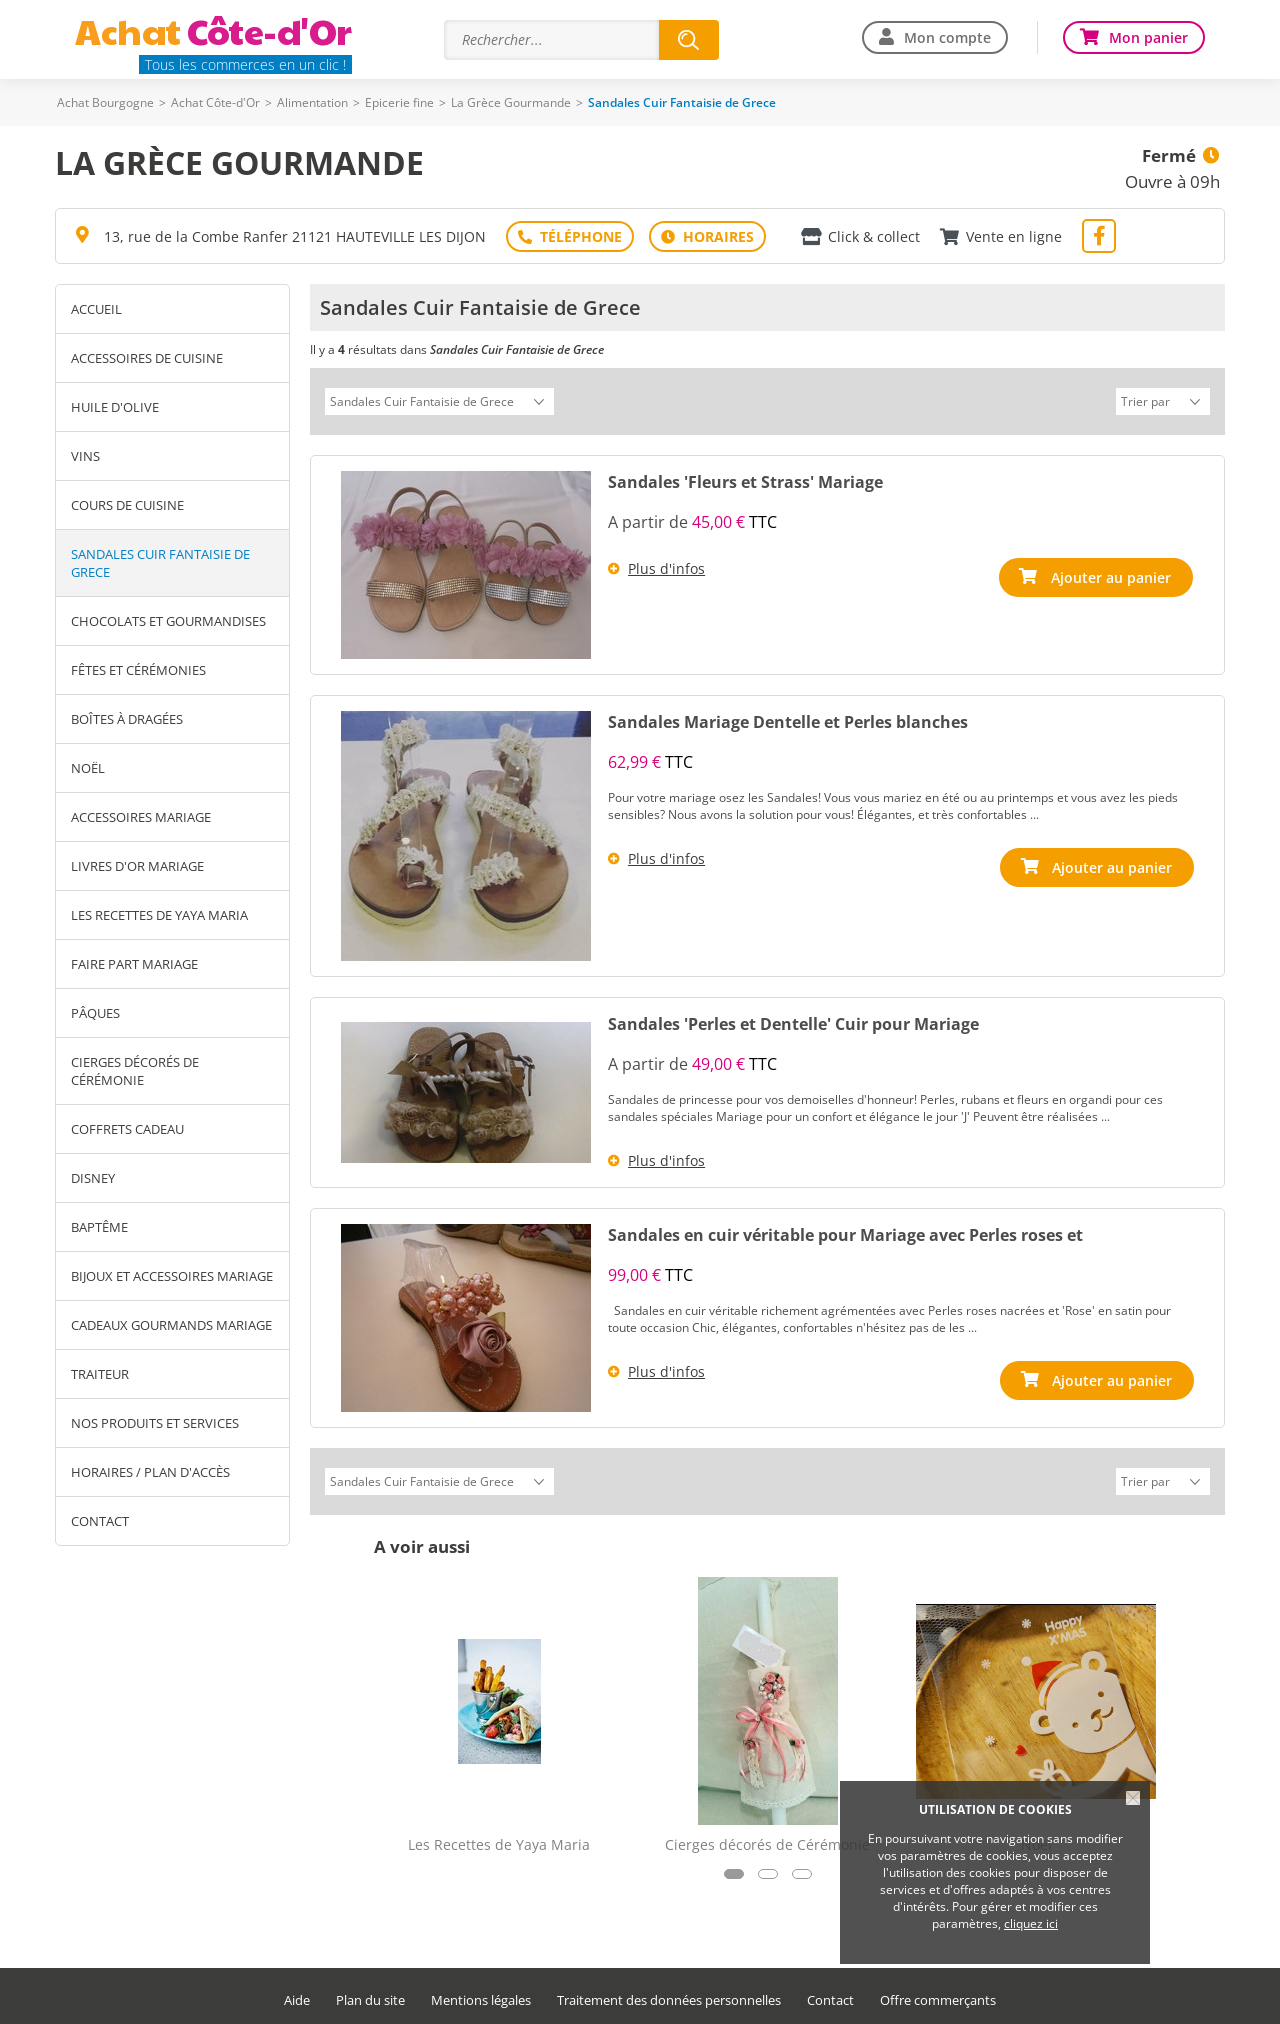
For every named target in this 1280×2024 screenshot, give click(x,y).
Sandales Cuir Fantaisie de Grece (160, 563)
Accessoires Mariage (141, 817)
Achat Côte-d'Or (215, 102)
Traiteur (100, 1374)
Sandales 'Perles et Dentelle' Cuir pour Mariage (793, 1021)
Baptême (99, 1227)
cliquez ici (1031, 1923)
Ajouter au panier (1112, 574)
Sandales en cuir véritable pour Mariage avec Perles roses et (845, 1232)
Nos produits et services (155, 1423)
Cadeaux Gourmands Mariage (171, 1325)
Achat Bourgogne (105, 102)
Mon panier (1148, 37)
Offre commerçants (938, 1994)
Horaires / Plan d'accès (150, 1472)
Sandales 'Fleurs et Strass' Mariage (745, 479)
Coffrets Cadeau (127, 1129)
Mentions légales (481, 1994)
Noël (88, 768)
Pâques (95, 1013)
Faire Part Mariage (134, 964)
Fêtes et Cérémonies (138, 670)
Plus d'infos (666, 565)
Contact (100, 1521)
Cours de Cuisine (127, 505)
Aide (297, 1994)
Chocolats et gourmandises (168, 621)
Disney (93, 1178)
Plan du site (370, 1994)
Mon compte (947, 37)
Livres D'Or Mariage (137, 866)
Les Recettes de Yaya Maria (159, 915)
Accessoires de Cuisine (147, 358)
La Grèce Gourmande (511, 102)
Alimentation (312, 102)
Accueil (96, 309)
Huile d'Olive (115, 407)
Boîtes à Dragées (127, 719)
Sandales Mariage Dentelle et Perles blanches (788, 719)
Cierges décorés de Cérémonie (135, 1071)
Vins (85, 456)
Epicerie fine (399, 102)
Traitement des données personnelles (669, 1994)
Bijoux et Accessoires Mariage (172, 1276)
